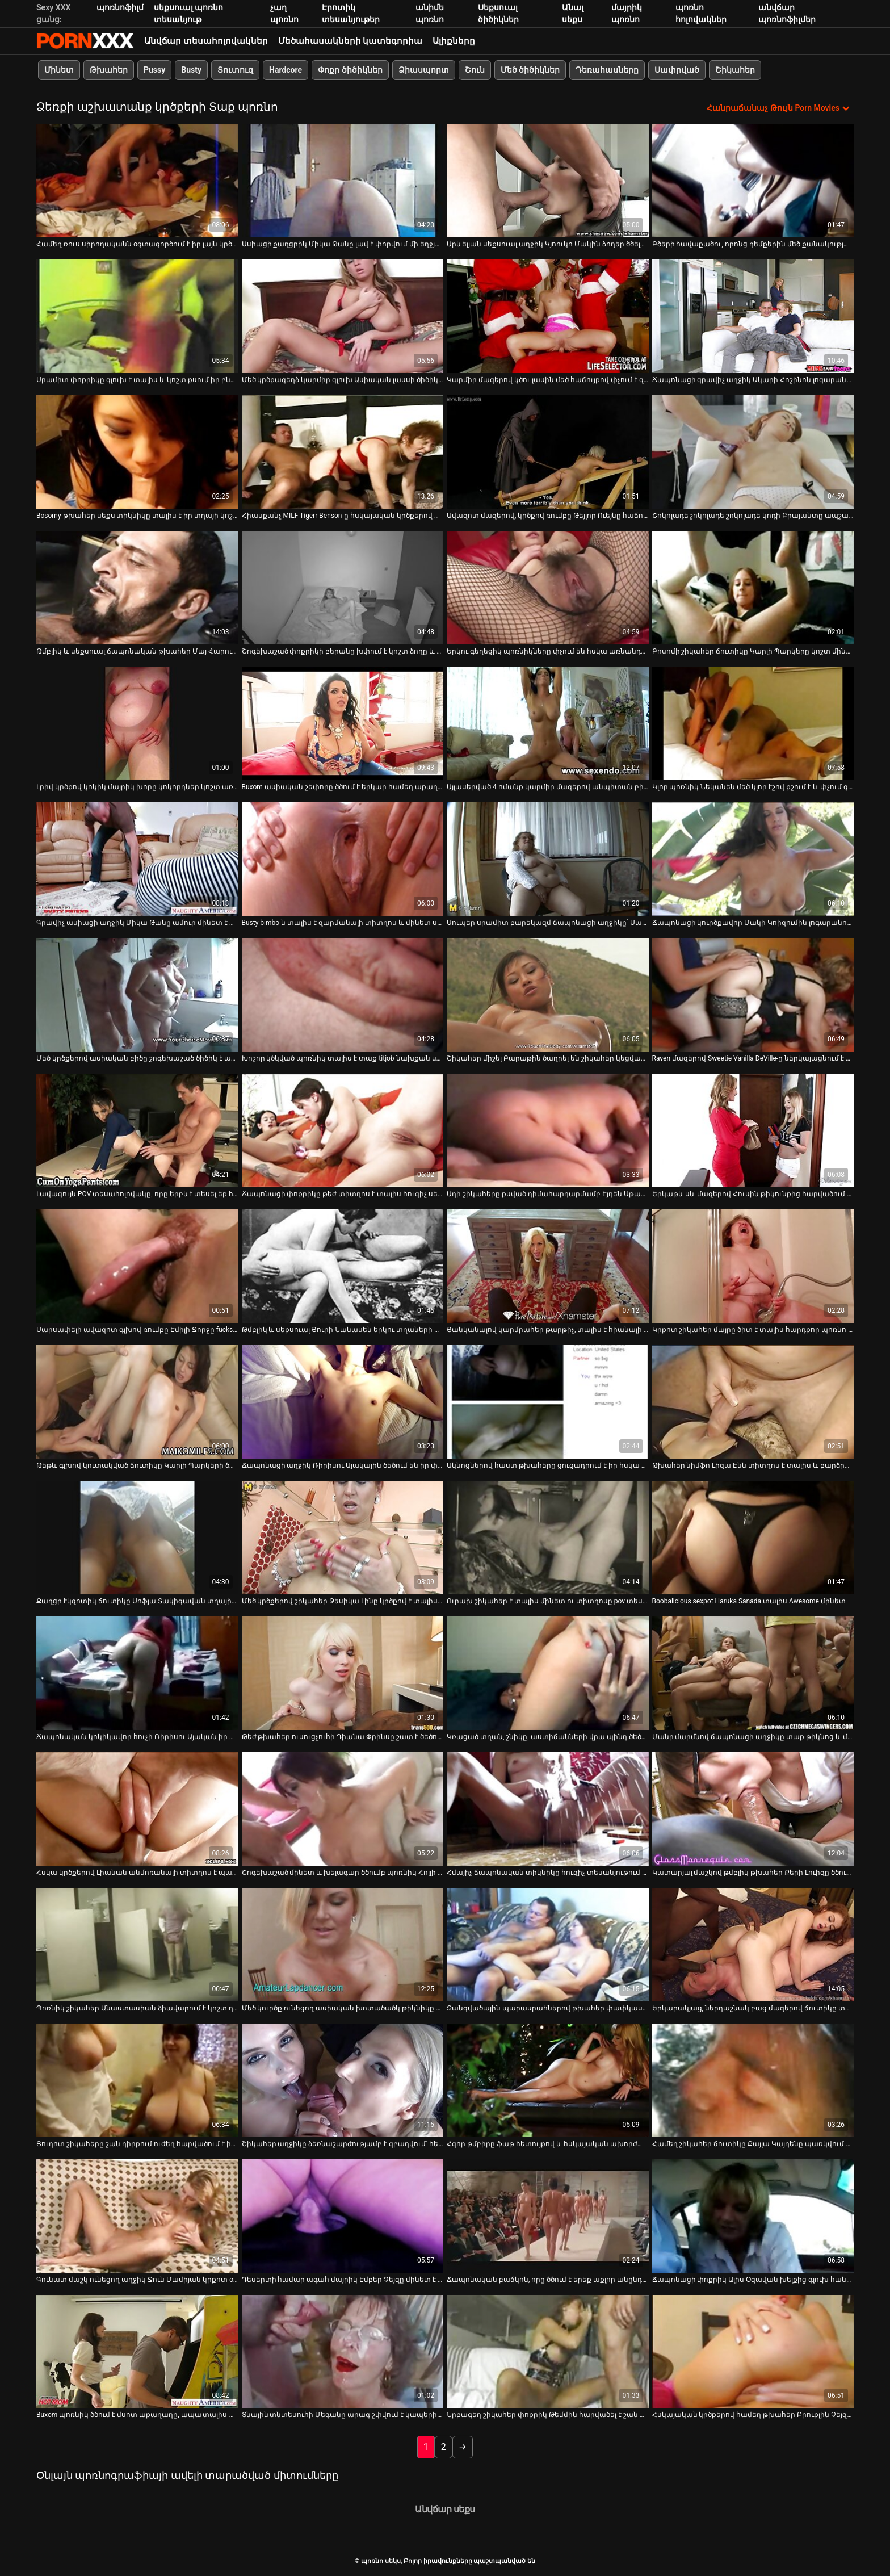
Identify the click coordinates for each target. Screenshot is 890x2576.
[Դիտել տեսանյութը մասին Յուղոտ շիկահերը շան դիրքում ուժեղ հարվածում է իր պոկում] (137, 2080)
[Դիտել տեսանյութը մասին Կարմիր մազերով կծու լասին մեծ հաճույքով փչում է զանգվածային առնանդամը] (548, 316)
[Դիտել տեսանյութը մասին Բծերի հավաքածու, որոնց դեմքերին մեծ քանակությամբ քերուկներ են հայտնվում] (753, 180)
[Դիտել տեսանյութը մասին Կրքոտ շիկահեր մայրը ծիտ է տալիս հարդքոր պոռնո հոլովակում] (753, 1266)
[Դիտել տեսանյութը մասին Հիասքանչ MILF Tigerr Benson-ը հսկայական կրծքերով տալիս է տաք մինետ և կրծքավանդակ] (343, 452)
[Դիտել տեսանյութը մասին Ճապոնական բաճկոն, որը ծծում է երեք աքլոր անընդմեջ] (548, 2216)
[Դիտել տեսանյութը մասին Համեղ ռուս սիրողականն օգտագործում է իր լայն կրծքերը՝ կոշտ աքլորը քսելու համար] (137, 180)
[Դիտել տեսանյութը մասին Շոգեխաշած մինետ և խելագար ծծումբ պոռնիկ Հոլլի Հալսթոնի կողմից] (343, 1809)
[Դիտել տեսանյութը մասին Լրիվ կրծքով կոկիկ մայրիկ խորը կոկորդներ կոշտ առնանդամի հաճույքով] (137, 723)
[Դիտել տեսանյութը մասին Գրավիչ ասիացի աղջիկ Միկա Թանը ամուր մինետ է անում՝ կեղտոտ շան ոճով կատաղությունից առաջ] (137, 859)
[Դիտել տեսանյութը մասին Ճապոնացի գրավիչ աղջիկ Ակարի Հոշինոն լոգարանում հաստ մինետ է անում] (753, 316)
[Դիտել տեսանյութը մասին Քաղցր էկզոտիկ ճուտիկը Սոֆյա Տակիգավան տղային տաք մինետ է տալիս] (137, 1537)
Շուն (475, 69)
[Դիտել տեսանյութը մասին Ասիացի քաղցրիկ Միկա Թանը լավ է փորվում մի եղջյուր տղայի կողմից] (343, 180)
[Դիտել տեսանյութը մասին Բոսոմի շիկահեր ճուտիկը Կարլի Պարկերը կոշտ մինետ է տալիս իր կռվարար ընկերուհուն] (753, 587)
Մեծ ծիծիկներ (530, 69)
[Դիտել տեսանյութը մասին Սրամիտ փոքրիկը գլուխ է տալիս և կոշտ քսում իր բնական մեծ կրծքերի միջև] (137, 316)
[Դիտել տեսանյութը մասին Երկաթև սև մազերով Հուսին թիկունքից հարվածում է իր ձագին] (753, 1130)
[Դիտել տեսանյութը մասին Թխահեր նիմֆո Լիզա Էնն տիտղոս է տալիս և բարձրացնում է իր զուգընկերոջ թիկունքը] (753, 1402)
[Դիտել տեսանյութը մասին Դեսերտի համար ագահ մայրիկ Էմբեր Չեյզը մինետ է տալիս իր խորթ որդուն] (343, 2216)
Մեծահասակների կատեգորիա (350, 41)
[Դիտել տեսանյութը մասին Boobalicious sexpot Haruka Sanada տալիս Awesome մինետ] (753, 1537)
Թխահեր (109, 69)
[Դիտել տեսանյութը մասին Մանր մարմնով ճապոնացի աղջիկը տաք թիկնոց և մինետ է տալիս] (753, 1673)
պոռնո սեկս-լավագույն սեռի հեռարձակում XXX (85, 41)
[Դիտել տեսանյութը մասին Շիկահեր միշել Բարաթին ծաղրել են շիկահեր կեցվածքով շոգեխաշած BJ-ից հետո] (548, 995)
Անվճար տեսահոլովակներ (206, 41)
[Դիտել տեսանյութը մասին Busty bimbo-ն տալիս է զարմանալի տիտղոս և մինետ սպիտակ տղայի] (343, 859)
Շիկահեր (735, 69)
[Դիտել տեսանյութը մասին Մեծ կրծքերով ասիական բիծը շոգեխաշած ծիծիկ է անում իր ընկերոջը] (137, 995)
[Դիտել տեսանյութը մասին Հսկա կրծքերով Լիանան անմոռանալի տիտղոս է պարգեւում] (137, 1809)
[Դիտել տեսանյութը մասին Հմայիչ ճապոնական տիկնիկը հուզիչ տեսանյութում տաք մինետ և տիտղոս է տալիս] (548, 1809)
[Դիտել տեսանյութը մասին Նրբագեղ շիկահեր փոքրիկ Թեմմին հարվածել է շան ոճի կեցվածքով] (548, 2352)
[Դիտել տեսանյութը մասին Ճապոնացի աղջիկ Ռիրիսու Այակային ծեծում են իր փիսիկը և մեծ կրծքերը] (343, 1402)
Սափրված (676, 69)
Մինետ (59, 69)
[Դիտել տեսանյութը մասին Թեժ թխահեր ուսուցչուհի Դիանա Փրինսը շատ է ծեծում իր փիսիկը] (343, 1673)
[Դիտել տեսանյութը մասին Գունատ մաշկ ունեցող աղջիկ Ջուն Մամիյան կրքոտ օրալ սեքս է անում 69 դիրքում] (137, 2216)
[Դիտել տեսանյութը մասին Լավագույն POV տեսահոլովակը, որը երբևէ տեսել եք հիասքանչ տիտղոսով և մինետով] (137, 1130)
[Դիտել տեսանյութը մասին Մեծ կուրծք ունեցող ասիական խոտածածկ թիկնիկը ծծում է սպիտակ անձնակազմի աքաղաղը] (343, 1944)
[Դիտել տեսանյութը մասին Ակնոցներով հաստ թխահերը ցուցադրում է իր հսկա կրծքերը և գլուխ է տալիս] (548, 1402)
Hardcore (285, 69)
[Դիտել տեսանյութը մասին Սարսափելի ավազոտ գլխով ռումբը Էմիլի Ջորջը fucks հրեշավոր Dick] (137, 1266)
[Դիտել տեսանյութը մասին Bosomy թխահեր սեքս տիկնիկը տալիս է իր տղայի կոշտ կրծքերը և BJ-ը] (137, 452)
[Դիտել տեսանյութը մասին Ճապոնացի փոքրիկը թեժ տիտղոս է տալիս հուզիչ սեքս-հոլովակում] (343, 1130)
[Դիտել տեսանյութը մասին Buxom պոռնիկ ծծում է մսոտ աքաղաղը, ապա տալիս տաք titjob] (137, 2352)
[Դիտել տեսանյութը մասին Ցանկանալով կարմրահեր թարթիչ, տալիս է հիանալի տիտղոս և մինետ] (548, 1266)
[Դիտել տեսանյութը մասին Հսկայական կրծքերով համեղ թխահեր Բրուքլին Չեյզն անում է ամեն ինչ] (753, 2352)
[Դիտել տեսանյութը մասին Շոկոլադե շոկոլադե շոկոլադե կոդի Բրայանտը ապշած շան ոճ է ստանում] (753, 452)
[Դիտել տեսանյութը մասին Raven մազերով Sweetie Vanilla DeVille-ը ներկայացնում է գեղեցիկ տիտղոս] (753, 995)
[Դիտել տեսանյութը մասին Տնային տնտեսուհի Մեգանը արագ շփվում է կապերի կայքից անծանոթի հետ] (343, 2352)
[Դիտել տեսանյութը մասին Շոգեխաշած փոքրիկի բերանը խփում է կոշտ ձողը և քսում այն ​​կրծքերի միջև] (343, 587)
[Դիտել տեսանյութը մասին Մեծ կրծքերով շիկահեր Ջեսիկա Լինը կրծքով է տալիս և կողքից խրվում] (343, 1537)
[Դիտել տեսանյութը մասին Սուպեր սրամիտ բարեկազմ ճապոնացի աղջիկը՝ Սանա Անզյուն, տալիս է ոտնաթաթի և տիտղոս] (548, 859)
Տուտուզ (235, 69)
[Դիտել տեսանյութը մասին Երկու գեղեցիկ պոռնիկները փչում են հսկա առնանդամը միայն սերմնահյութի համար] (548, 587)
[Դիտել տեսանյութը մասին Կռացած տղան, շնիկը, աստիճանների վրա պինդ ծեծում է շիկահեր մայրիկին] (548, 1673)
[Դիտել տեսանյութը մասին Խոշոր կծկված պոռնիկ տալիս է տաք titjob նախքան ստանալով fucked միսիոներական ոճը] (343, 995)
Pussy (154, 69)
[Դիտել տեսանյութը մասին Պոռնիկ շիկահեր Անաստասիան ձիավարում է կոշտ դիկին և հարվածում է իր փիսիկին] (137, 1944)
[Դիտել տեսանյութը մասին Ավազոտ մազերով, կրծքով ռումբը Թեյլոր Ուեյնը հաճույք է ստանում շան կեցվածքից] (548, 452)
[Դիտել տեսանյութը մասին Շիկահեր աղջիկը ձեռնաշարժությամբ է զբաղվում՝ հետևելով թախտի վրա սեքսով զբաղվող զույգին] (343, 2080)
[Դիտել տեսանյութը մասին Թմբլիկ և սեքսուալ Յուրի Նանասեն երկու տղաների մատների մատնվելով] (343, 1266)
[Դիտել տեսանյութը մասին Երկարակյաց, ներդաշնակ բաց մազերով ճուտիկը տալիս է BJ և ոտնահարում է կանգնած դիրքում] (753, 1944)
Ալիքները (454, 41)
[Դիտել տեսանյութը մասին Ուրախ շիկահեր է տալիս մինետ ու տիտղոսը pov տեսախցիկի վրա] (548, 1537)
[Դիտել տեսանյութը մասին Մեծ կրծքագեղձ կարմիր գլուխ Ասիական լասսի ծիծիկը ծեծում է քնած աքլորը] (343, 316)
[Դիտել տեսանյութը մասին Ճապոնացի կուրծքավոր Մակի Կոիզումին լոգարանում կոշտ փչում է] (753, 859)
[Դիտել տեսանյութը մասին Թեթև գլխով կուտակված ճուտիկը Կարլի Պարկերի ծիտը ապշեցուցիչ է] (137, 1402)
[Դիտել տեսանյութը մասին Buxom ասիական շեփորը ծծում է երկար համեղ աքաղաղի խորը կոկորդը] (343, 723)
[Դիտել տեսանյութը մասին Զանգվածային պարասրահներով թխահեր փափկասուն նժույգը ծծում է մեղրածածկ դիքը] (548, 1944)
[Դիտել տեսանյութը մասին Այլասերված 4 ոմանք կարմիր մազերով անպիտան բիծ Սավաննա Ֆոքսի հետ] (548, 723)
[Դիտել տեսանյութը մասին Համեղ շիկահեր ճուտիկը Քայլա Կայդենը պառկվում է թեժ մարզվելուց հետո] (753, 2080)
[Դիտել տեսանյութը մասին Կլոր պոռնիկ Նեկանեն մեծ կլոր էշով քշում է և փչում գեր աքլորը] (753, 723)
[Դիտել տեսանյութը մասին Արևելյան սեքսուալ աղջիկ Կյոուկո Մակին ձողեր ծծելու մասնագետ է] (548, 180)
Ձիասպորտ (423, 69)
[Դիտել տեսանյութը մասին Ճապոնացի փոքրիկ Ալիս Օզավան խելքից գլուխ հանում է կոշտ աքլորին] (753, 2216)
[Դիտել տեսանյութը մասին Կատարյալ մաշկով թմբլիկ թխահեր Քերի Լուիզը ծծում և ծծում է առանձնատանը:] (753, 1809)
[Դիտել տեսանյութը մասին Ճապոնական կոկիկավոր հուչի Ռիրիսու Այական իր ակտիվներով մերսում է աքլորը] (137, 1673)
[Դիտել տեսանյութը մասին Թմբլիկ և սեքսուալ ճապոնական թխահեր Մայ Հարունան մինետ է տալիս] (137, 587)
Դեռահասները (607, 69)
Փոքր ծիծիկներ (350, 69)
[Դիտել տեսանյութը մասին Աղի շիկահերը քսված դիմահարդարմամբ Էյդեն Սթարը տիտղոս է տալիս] (548, 1130)
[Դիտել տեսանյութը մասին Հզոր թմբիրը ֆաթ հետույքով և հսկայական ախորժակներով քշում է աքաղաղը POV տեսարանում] (548, 2080)
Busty (191, 69)
